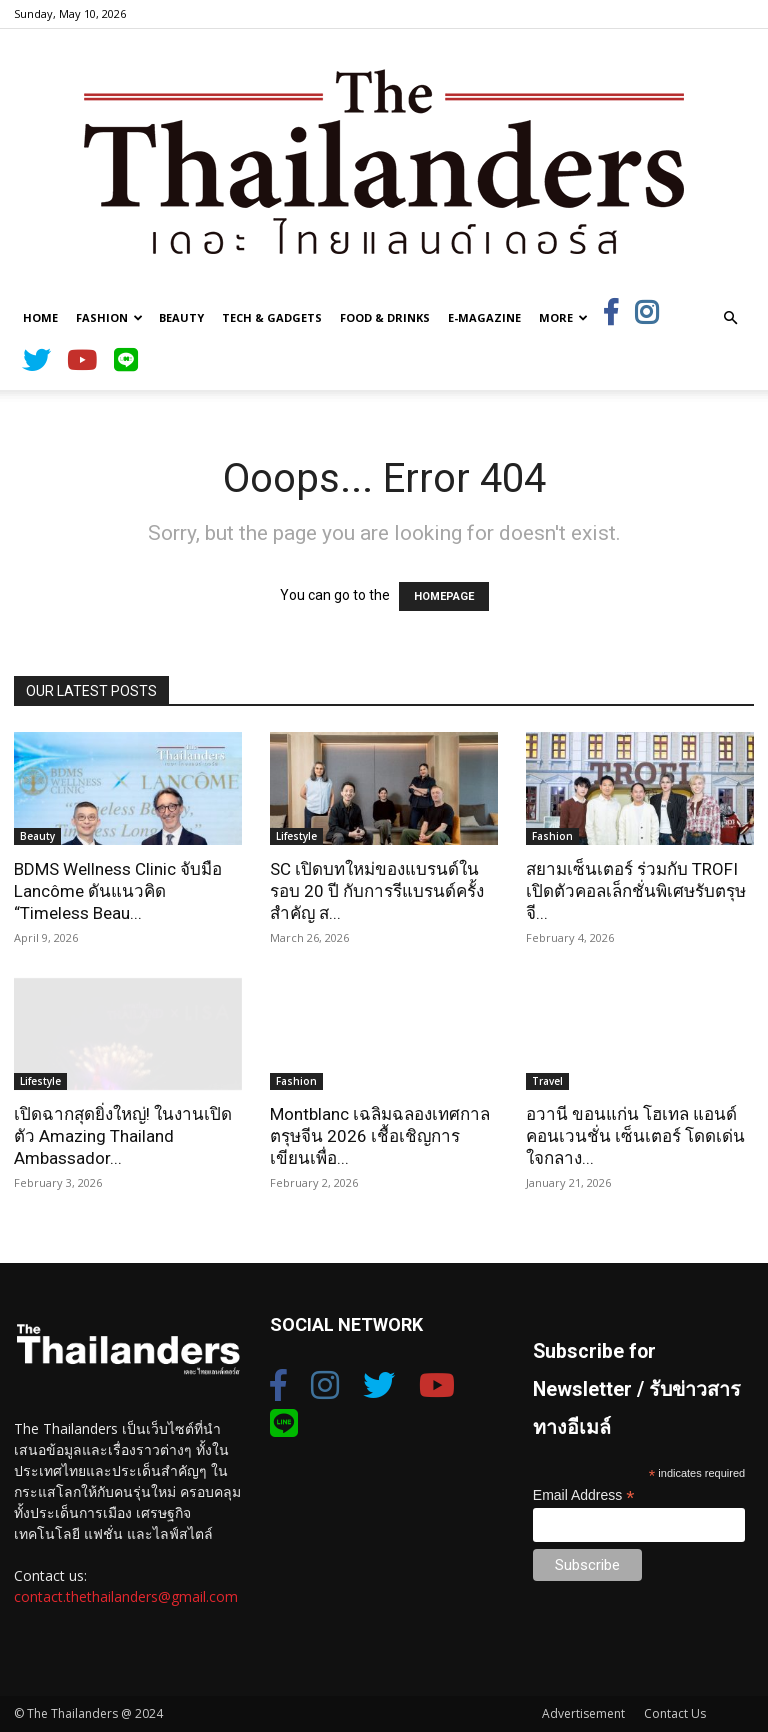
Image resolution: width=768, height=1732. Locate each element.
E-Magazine (484, 317)
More (563, 317)
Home (40, 317)
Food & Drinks (385, 317)
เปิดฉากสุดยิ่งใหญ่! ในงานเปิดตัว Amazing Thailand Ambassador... (123, 1136)
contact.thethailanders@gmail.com (126, 1596)
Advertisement (583, 1713)
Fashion (109, 317)
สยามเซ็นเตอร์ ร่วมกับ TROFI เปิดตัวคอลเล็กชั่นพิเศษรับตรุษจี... (636, 891)
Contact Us (675, 1713)
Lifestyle (296, 836)
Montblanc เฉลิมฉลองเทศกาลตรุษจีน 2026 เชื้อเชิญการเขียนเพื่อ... (380, 1136)
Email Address (584, 1495)
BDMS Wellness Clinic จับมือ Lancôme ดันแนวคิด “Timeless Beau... (118, 891)
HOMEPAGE (444, 596)
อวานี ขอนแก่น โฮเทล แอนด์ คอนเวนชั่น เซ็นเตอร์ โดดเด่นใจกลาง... (635, 1136)
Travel (547, 1081)
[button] (730, 318)
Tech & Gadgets (272, 317)
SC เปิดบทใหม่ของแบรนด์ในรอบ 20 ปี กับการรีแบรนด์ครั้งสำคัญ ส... (377, 891)
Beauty (181, 317)
